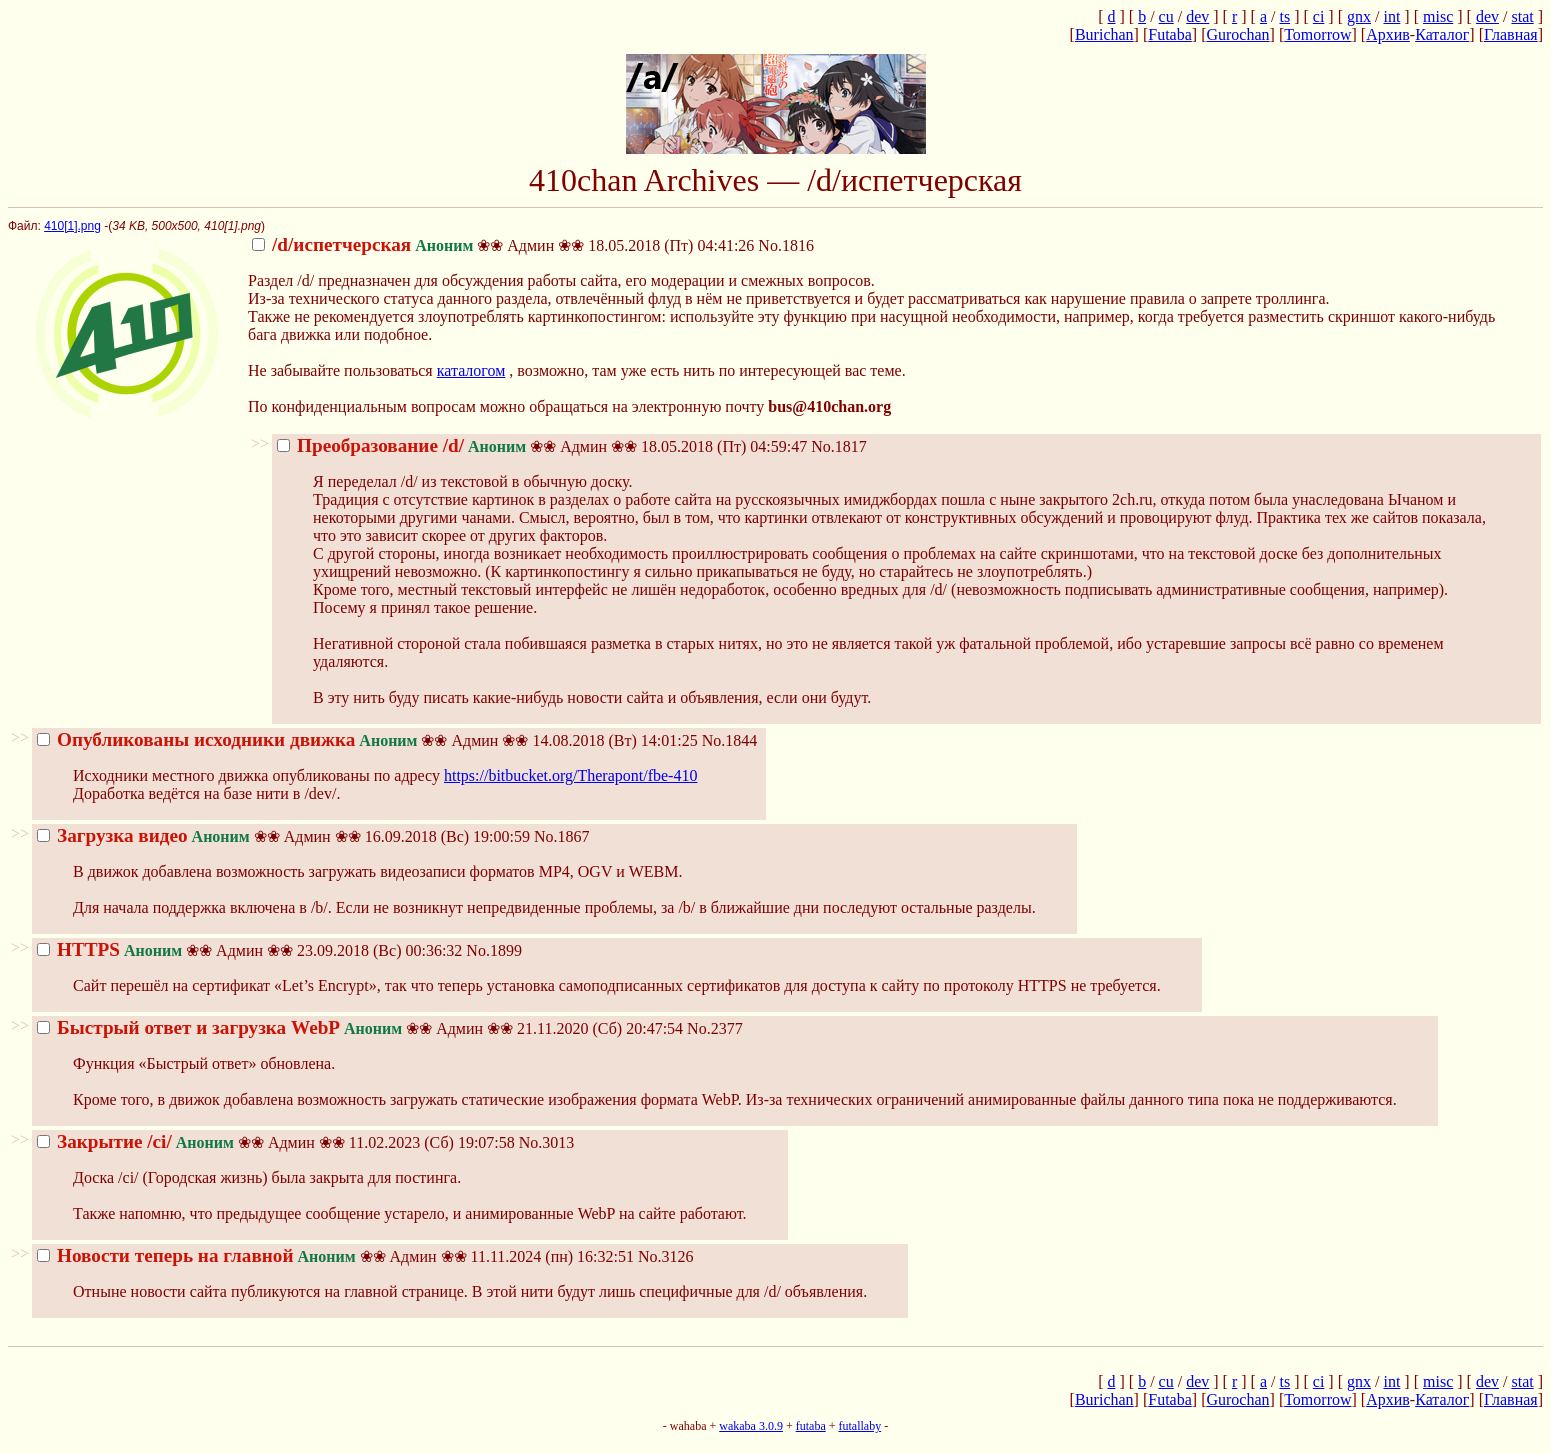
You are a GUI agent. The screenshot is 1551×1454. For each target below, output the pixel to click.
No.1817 (839, 446)
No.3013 (547, 1142)
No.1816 (786, 245)
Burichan (1104, 34)
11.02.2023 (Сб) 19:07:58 (276, 1142)
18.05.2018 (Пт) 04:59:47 (542, 446)
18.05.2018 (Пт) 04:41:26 (503, 245)
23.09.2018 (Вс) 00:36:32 (249, 950)
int (1391, 16)
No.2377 (715, 1028)
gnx (1359, 16)
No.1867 (562, 836)
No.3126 (666, 1256)
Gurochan (1237, 34)
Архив (1388, 34)
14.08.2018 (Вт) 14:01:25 (367, 740)
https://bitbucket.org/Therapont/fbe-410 (570, 775)
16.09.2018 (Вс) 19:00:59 (283, 836)
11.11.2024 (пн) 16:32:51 (335, 1256)
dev (1197, 16)
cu (1166, 16)
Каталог (1442, 34)
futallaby (859, 1426)
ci (1319, 16)
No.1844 (730, 740)
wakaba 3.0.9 (751, 1426)
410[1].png (72, 226)
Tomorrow (1317, 34)
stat (1522, 16)
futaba (811, 1426)
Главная (1511, 34)
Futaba (1170, 34)
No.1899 (494, 950)
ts (1284, 16)
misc (1438, 16)
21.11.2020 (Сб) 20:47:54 (360, 1028)
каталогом (471, 370)
